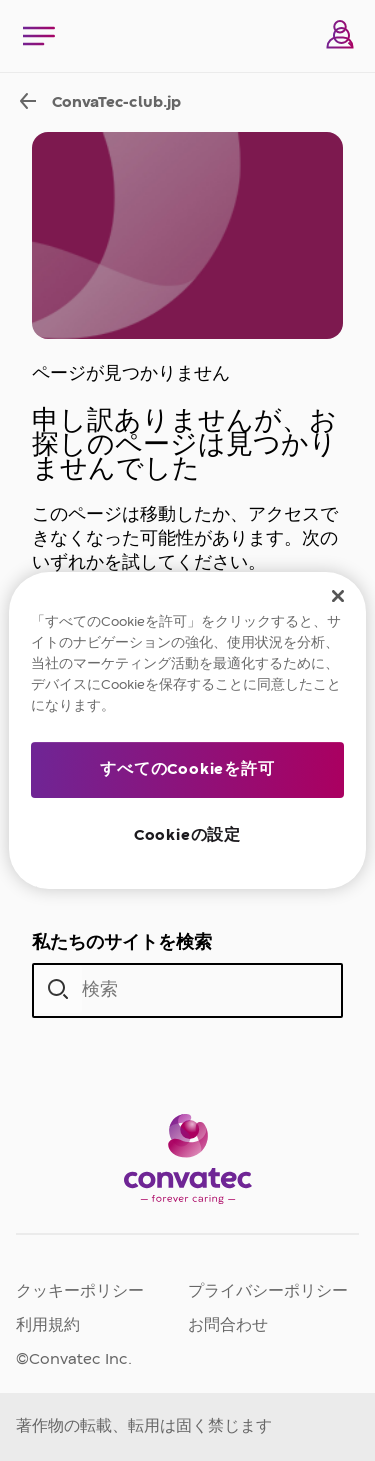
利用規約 (48, 1326)
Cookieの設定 (187, 836)
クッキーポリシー (80, 1292)
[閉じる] (338, 596)
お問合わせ (228, 1326)
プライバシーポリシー (268, 1292)
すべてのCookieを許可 (187, 770)
